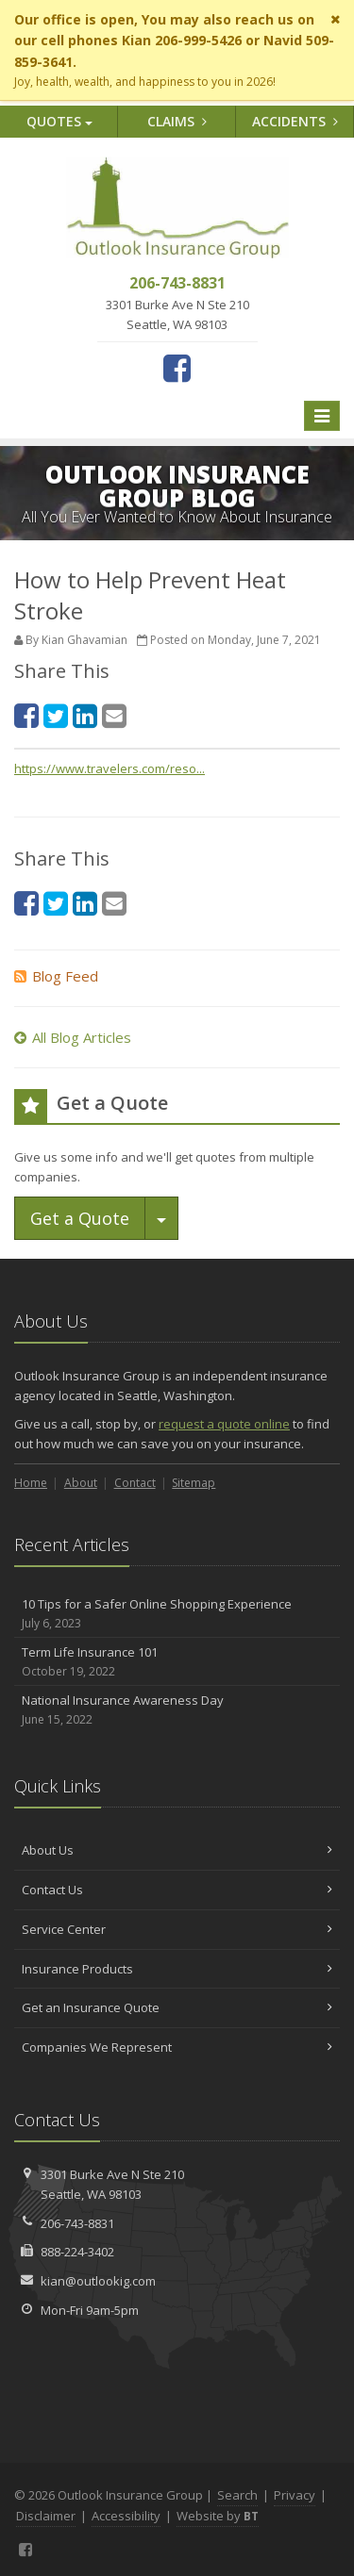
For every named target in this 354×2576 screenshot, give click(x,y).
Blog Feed (56, 975)
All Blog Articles (72, 1037)
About (80, 1483)
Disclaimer (46, 2515)
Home (30, 1483)
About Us (177, 1849)
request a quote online (224, 1423)
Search (237, 2494)
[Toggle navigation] (322, 416)
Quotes (59, 121)
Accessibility (126, 2515)
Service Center (177, 1929)
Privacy (294, 2494)
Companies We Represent (177, 2047)
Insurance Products (177, 1968)
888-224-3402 (77, 2251)
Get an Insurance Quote (177, 2007)
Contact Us (177, 1889)
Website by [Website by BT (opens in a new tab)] (218, 2515)
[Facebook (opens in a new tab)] (177, 367)
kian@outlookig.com (98, 2280)
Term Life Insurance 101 (177, 1661)
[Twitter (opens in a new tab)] (55, 715)
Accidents (295, 121)
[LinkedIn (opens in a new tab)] (85, 715)
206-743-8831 (77, 2223)
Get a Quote (79, 1218)
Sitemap (193, 1483)
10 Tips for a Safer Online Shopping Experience (177, 1613)
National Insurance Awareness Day (177, 1710)
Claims (177, 121)
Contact (135, 1483)
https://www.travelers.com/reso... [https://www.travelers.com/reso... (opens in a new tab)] (109, 768)
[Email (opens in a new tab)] (114, 715)
